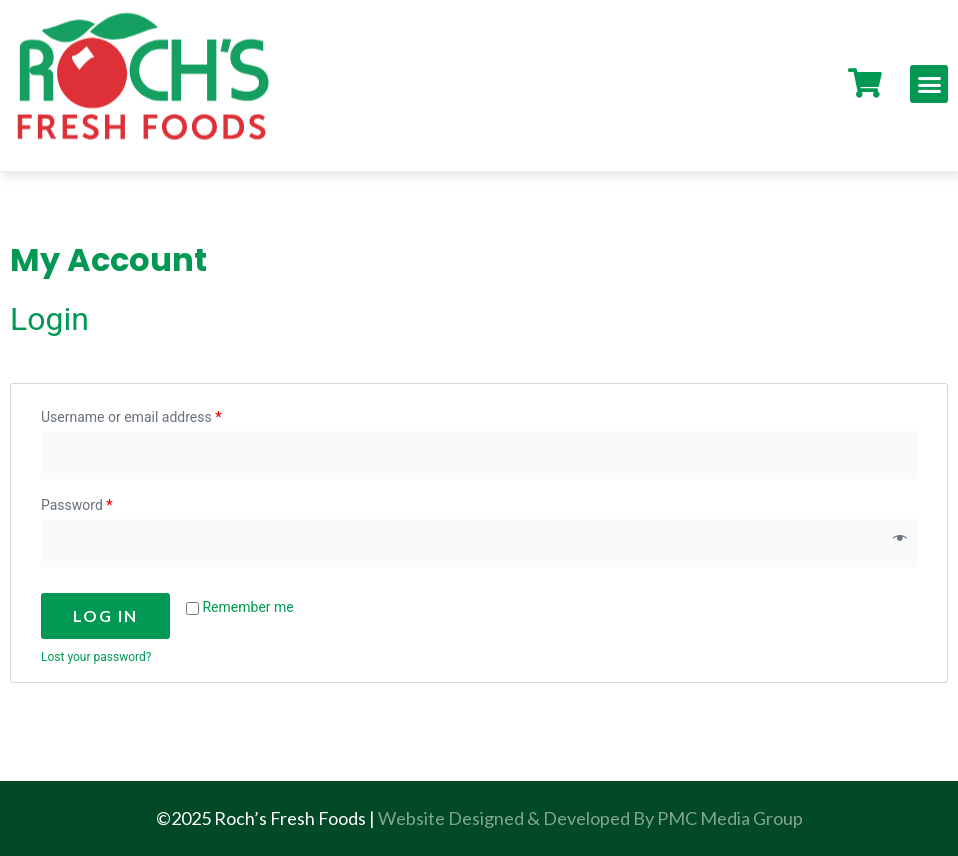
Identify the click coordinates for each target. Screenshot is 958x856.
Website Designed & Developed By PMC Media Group (590, 818)
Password (77, 505)
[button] (929, 84)
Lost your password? (96, 657)
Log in (105, 615)
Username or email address (131, 417)
